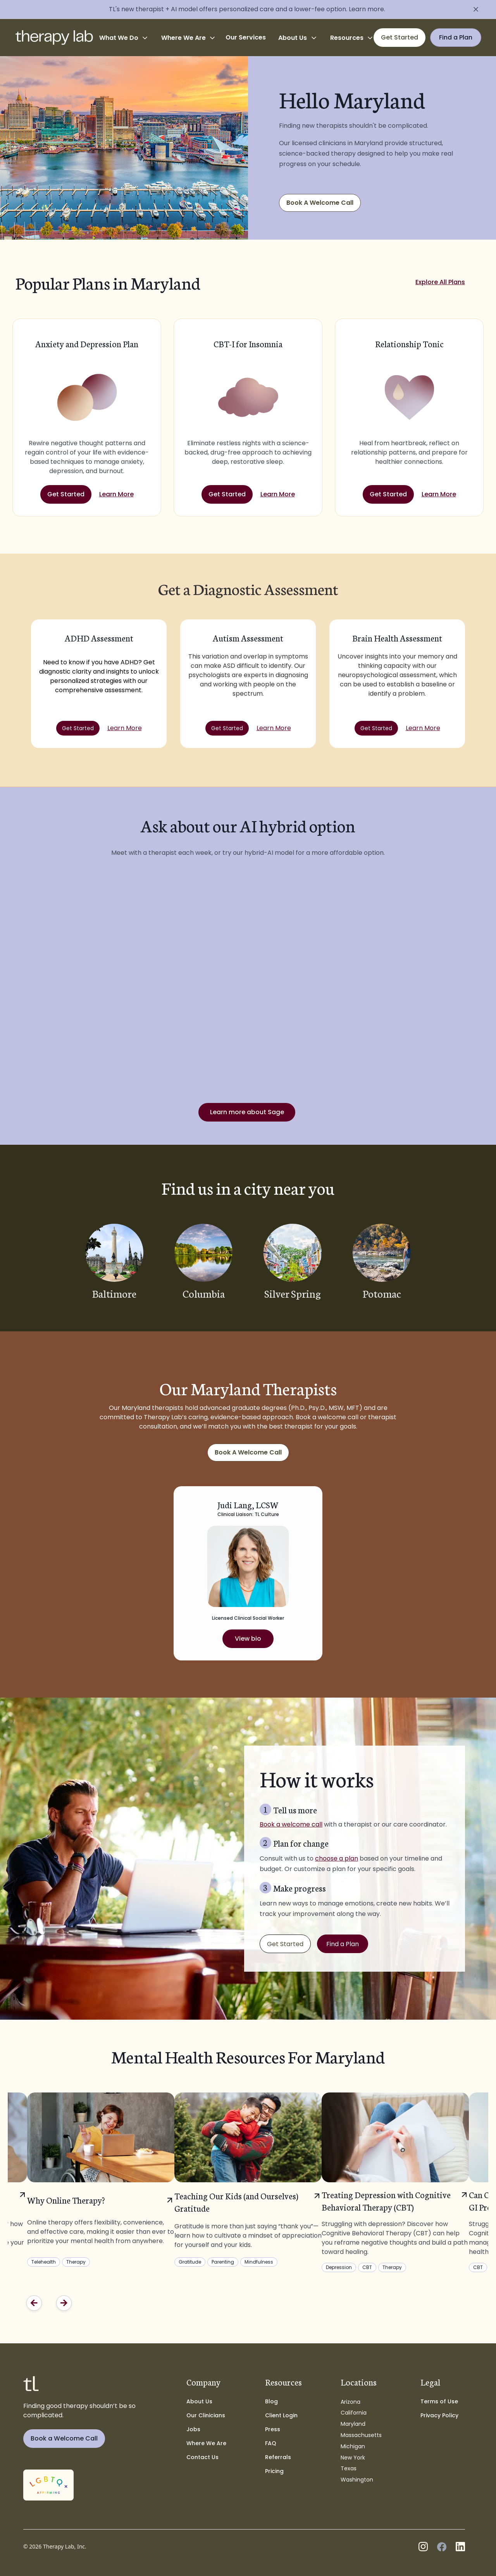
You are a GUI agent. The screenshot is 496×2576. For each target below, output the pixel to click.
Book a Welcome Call (64, 2438)
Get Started (65, 494)
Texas (348, 2468)
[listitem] (248, 2179)
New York (353, 2457)
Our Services (246, 37)
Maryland (353, 2424)
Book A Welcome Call (319, 202)
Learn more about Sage (247, 1112)
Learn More (116, 494)
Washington (357, 2479)
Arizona (350, 2402)
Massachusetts (361, 2435)
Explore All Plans (440, 282)
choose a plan (336, 1858)
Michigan (353, 2446)
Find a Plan (342, 1944)
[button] (124, 38)
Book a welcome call (291, 1824)
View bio (248, 1638)
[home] (54, 37)
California (354, 2413)
